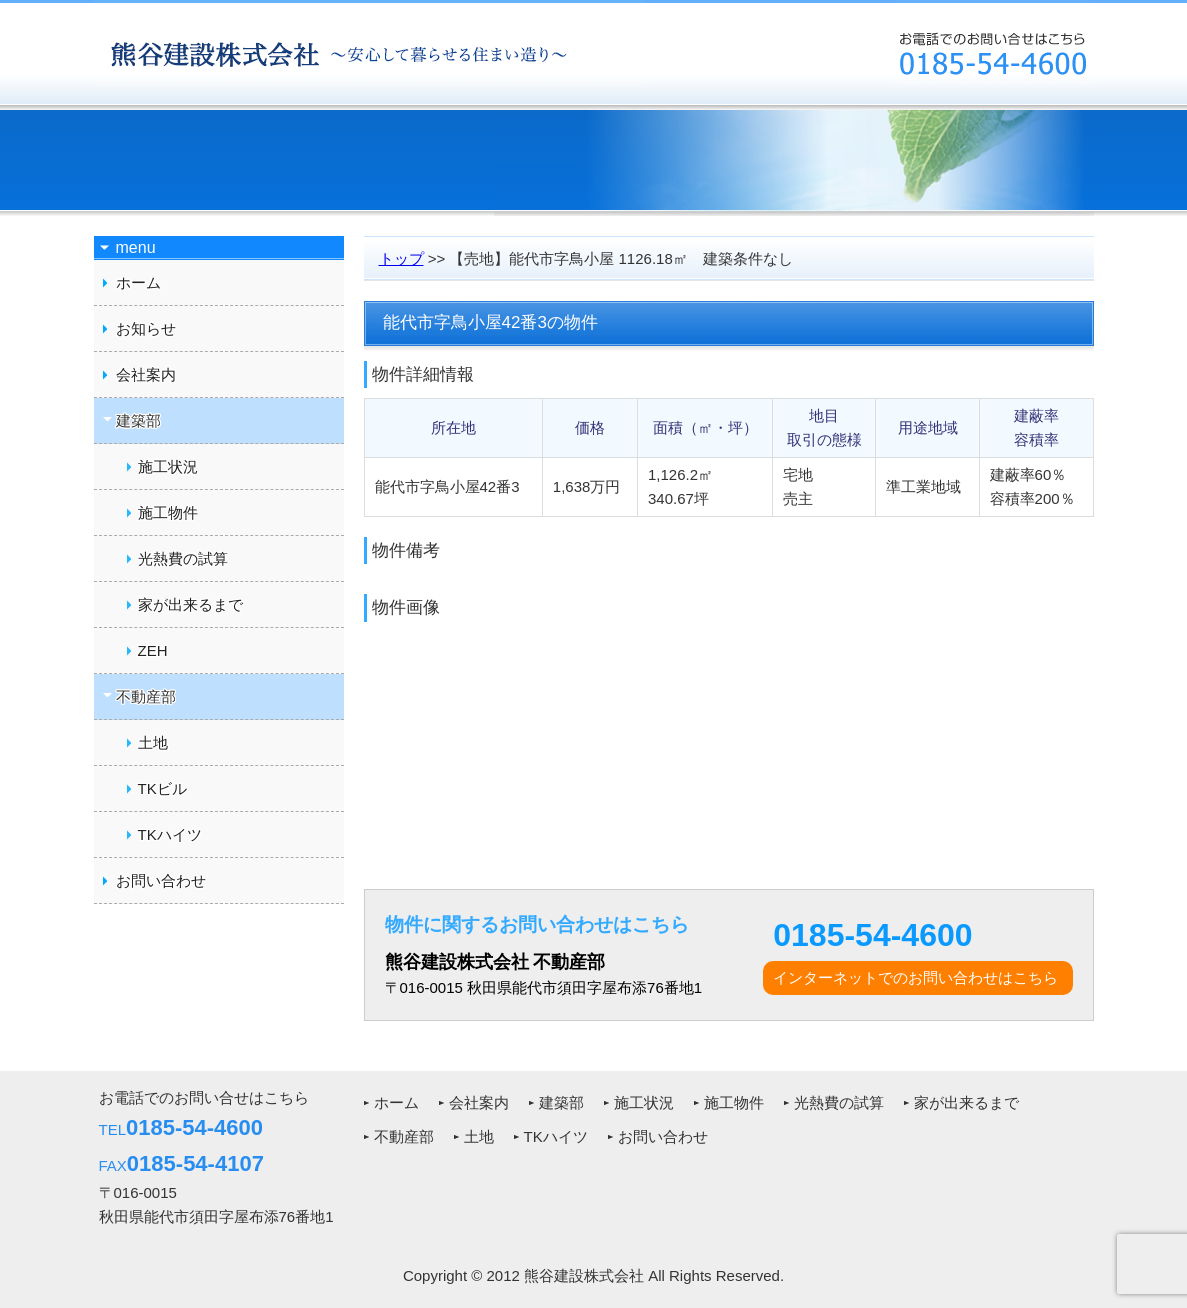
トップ (401, 258)
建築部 (561, 1102)
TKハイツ (170, 834)
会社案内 (146, 374)
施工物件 (168, 512)
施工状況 (168, 466)
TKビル (162, 788)
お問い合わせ (161, 880)
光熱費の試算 (183, 558)
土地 (153, 742)
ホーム (138, 282)
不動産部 (404, 1136)
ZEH (153, 650)
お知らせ (146, 328)
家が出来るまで (190, 604)
